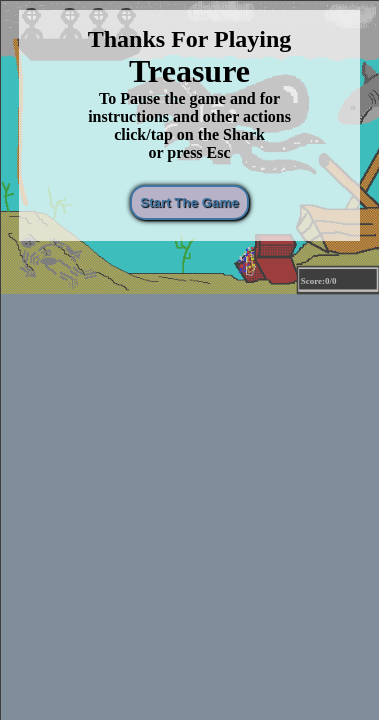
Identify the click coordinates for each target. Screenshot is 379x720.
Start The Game (192, 202)
